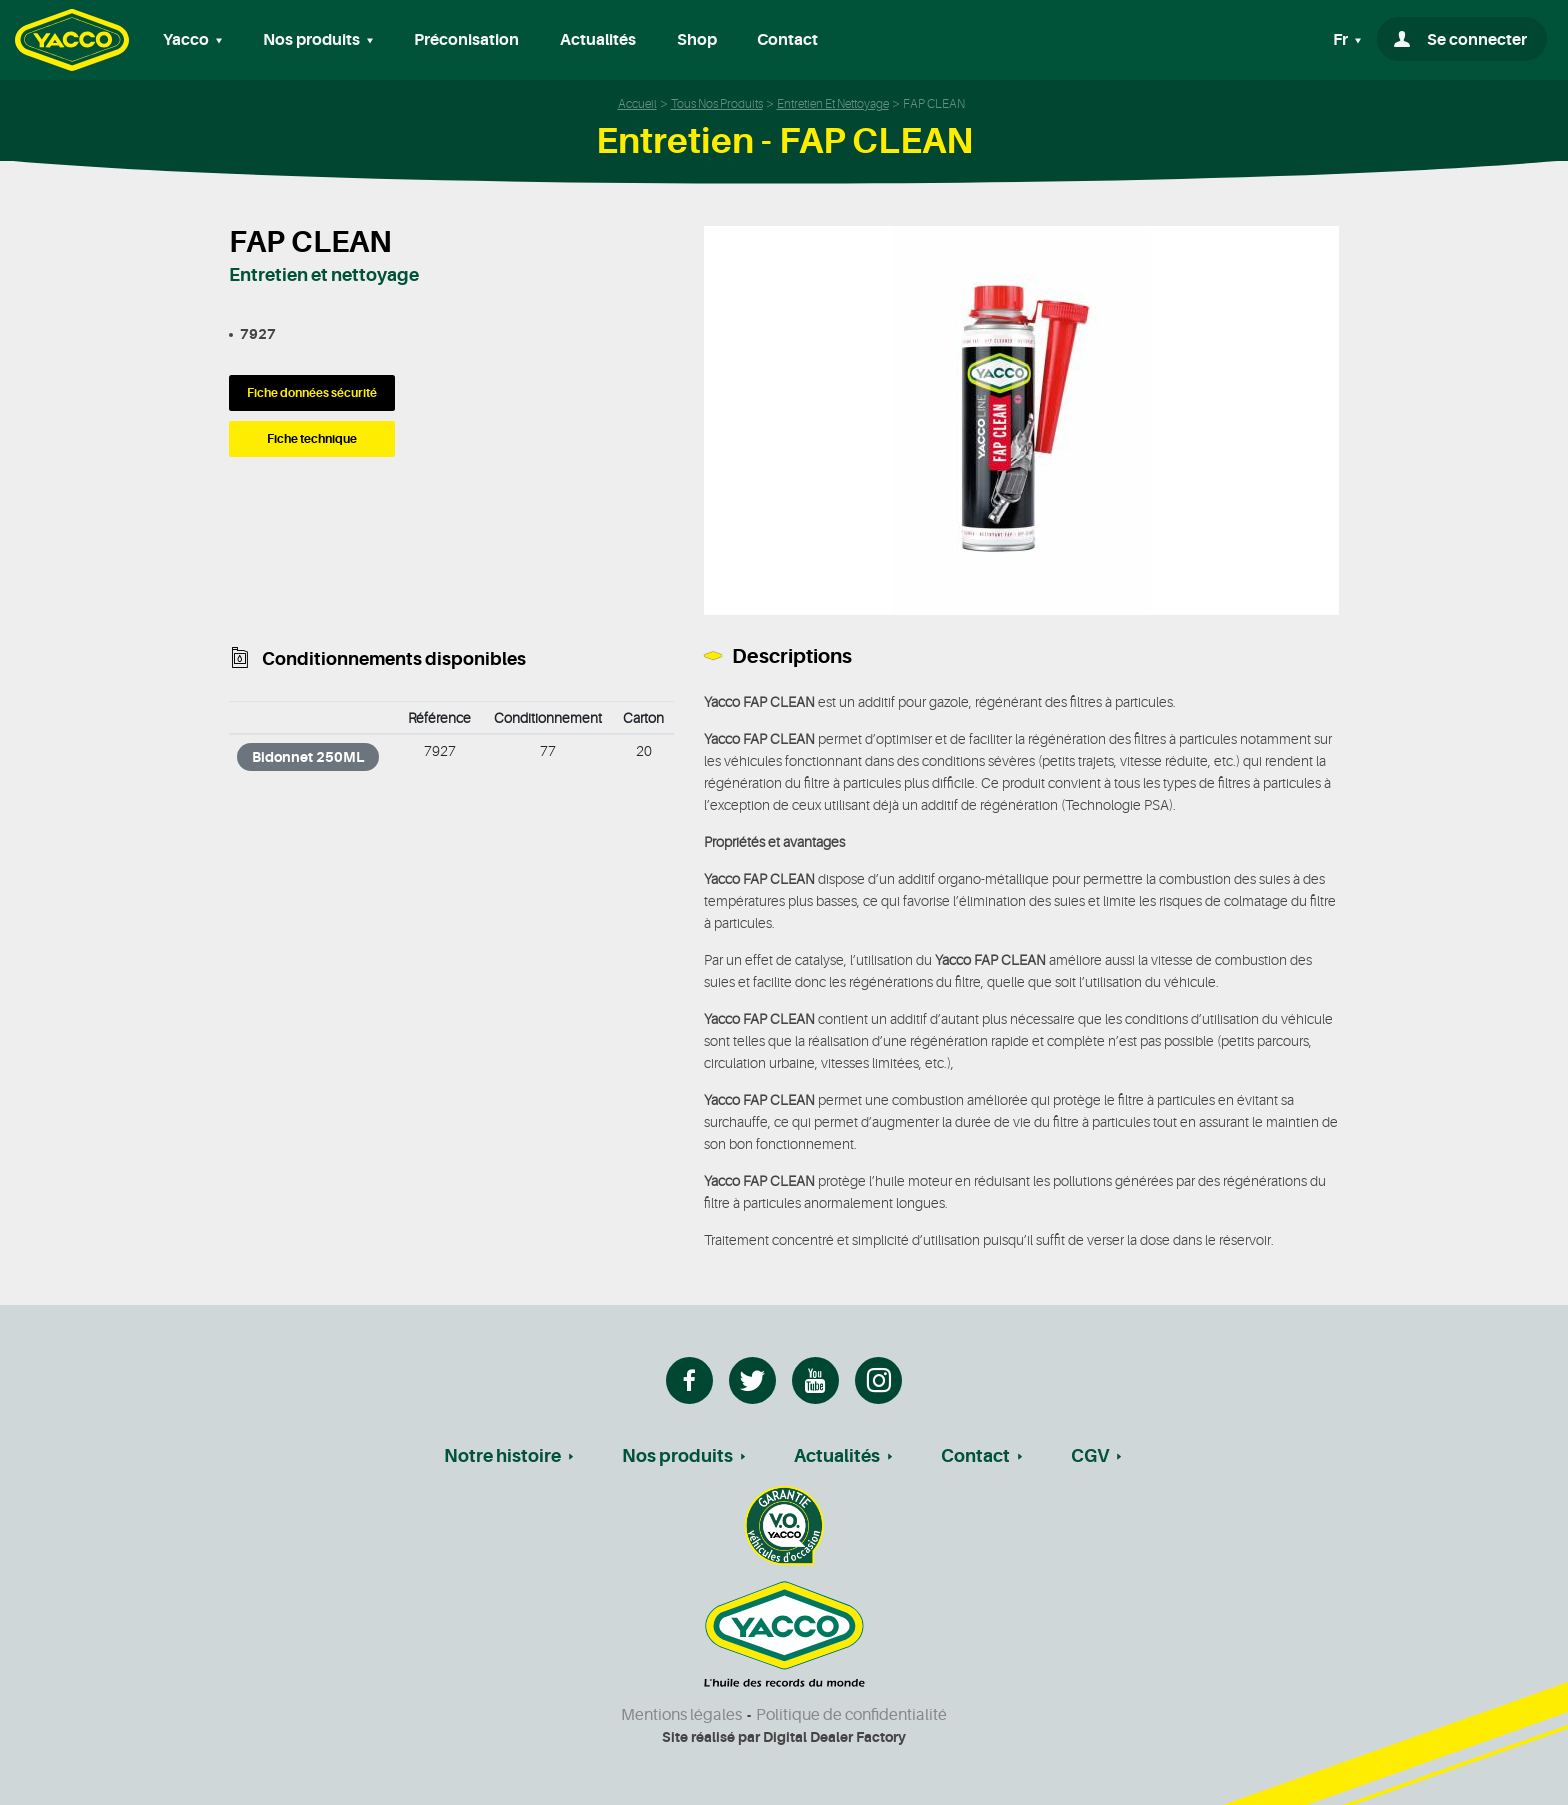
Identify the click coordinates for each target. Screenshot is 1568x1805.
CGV (1090, 1456)
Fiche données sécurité (312, 393)
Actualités (598, 40)
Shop (697, 40)
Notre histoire (502, 1456)
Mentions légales (681, 1715)
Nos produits (677, 1456)
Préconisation (466, 40)
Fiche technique (312, 439)
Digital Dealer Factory (834, 1737)
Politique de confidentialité (851, 1715)
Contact (787, 40)
